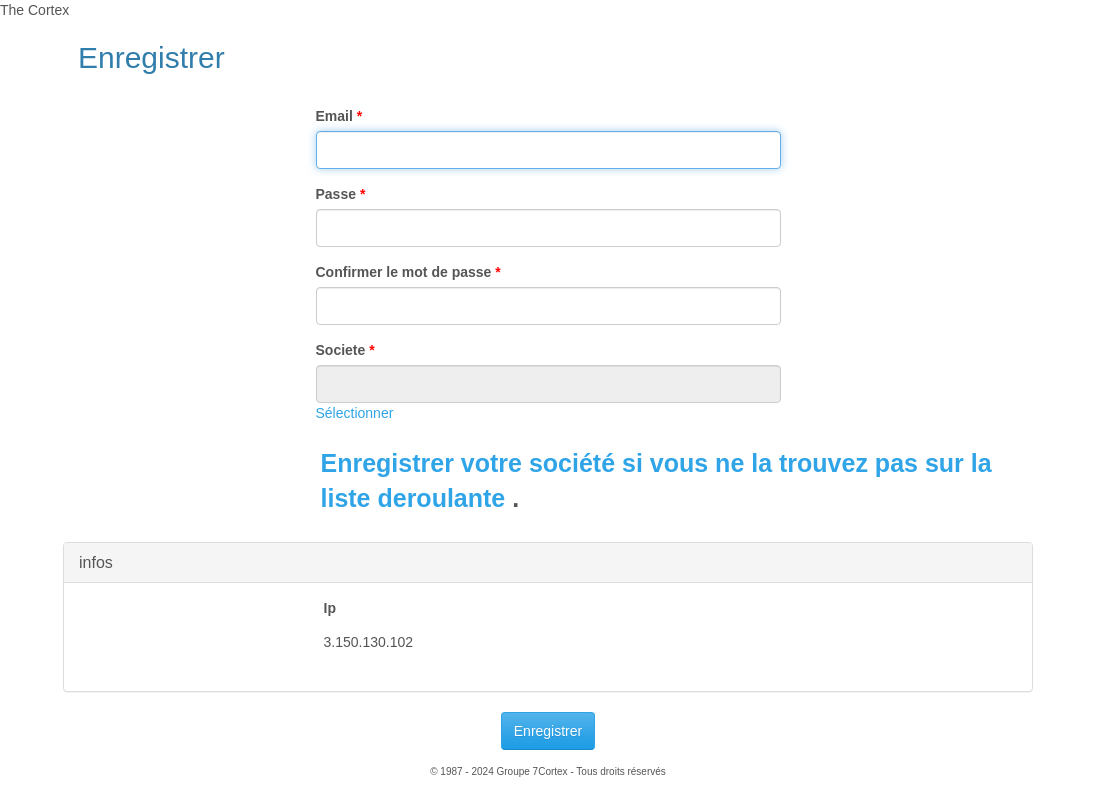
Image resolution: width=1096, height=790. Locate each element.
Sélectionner (355, 413)
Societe (345, 350)
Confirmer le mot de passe (408, 272)
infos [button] (96, 562)
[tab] (548, 563)
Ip (330, 608)
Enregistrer (548, 731)
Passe (341, 194)
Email (339, 116)
